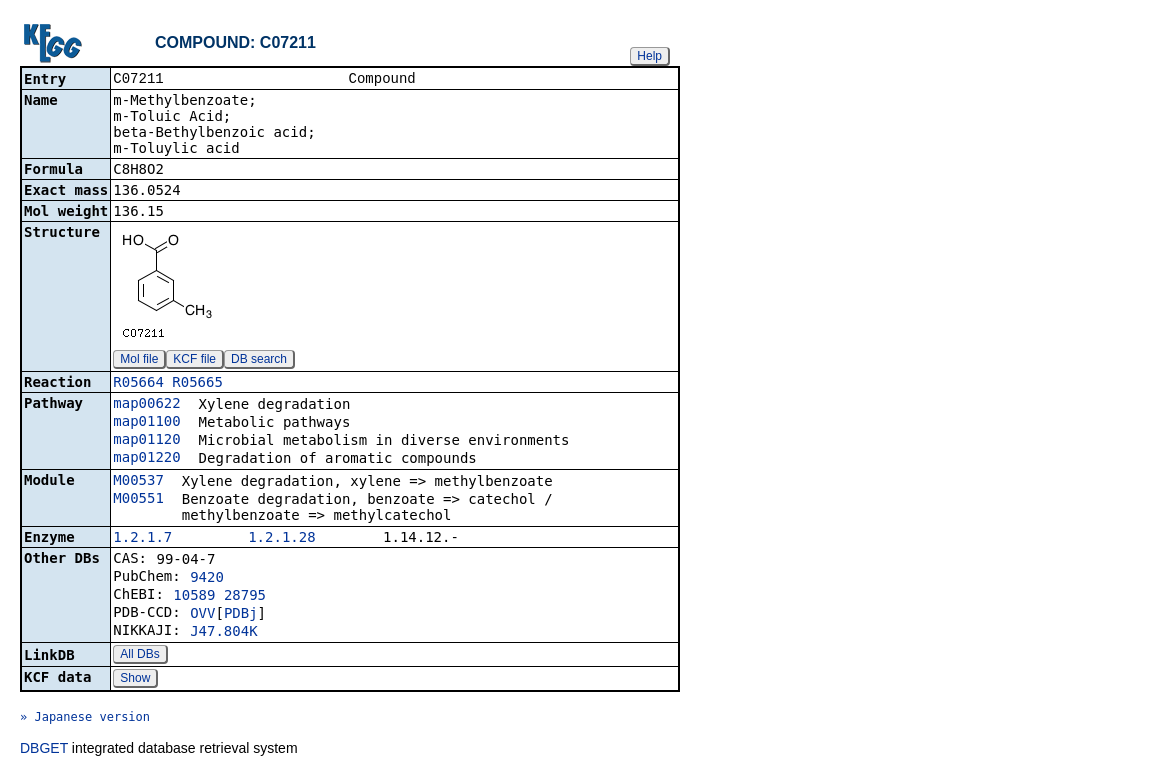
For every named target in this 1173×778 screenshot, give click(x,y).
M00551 (138, 500)
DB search (259, 361)
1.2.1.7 (142, 539)
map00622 (146, 405)
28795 (245, 597)
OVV (202, 615)
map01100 (146, 423)
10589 (194, 597)
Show (135, 680)
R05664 (138, 384)
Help (649, 56)
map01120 (146, 441)
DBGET (44, 750)
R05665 (197, 384)
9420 (207, 579)
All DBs (139, 656)
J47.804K (223, 633)
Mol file (139, 361)
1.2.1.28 (281, 539)
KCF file (194, 361)
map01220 (146, 459)
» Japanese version (85, 719)
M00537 (138, 482)
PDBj (241, 615)
